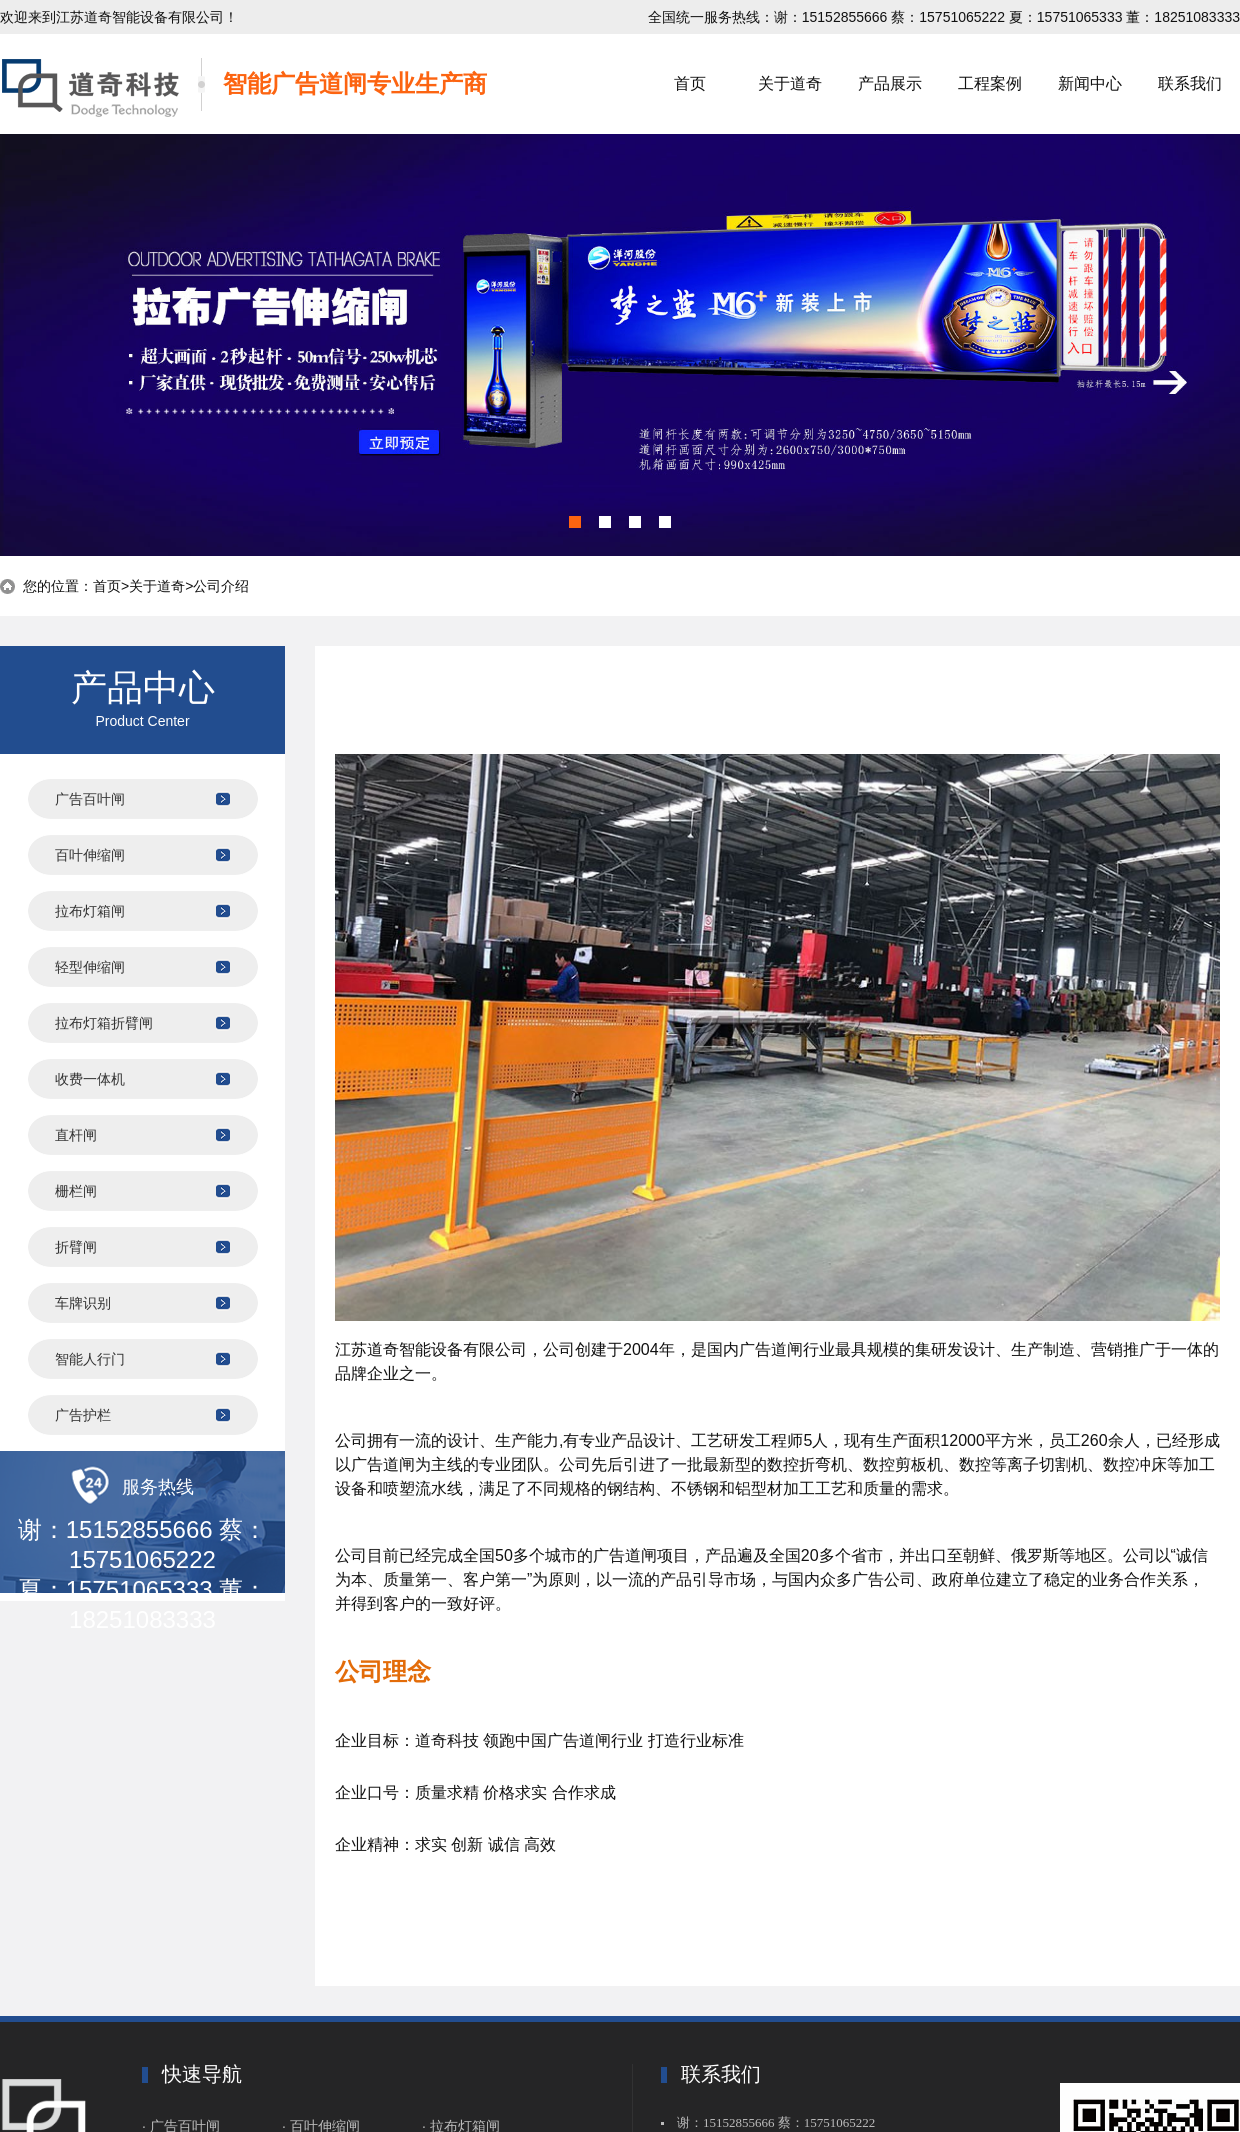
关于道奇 (790, 83)
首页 (690, 83)
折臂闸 (76, 1247)
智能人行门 (90, 1359)
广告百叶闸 (90, 799)
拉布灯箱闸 (90, 911)
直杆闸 (76, 1135)
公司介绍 (221, 586)
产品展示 (890, 83)
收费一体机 (90, 1079)
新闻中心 (1090, 83)
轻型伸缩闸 (90, 967)
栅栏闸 (76, 1191)
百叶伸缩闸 (90, 855)
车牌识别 (83, 1303)
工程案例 (990, 83)
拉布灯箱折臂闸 (104, 1023)
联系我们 (1190, 83)
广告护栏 (83, 1415)
